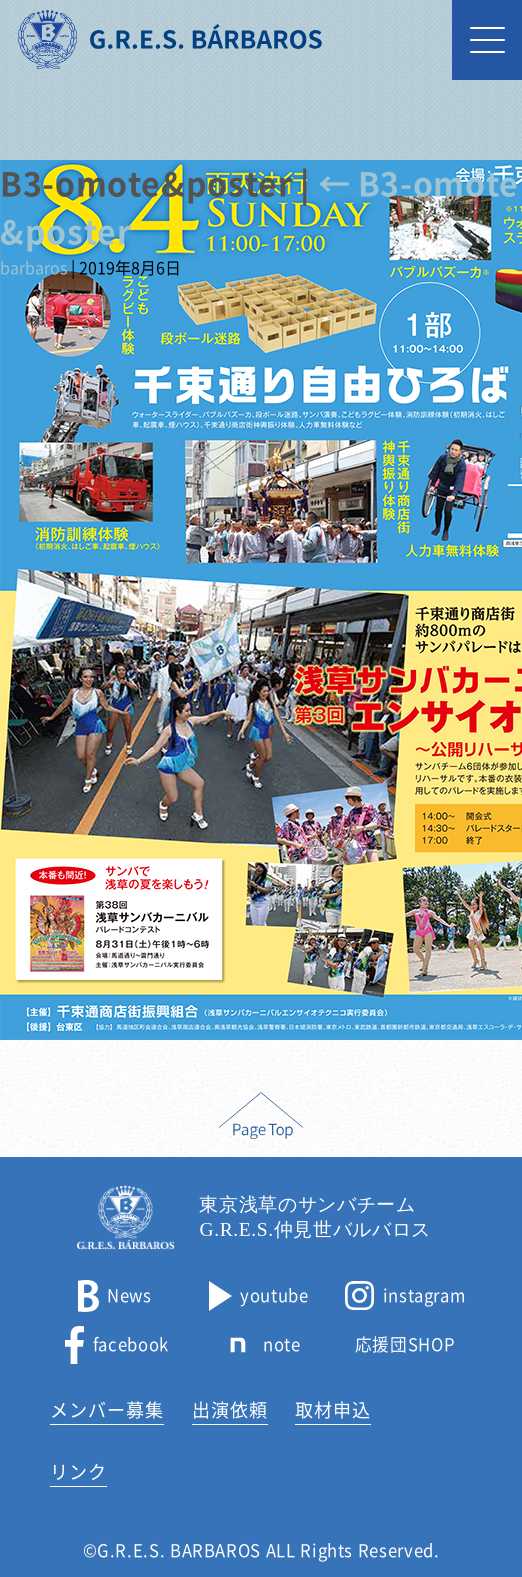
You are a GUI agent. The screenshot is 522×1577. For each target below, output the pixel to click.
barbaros (33, 268)
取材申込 (333, 1410)
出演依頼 (230, 1410)
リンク (78, 1472)
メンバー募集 (107, 1410)
